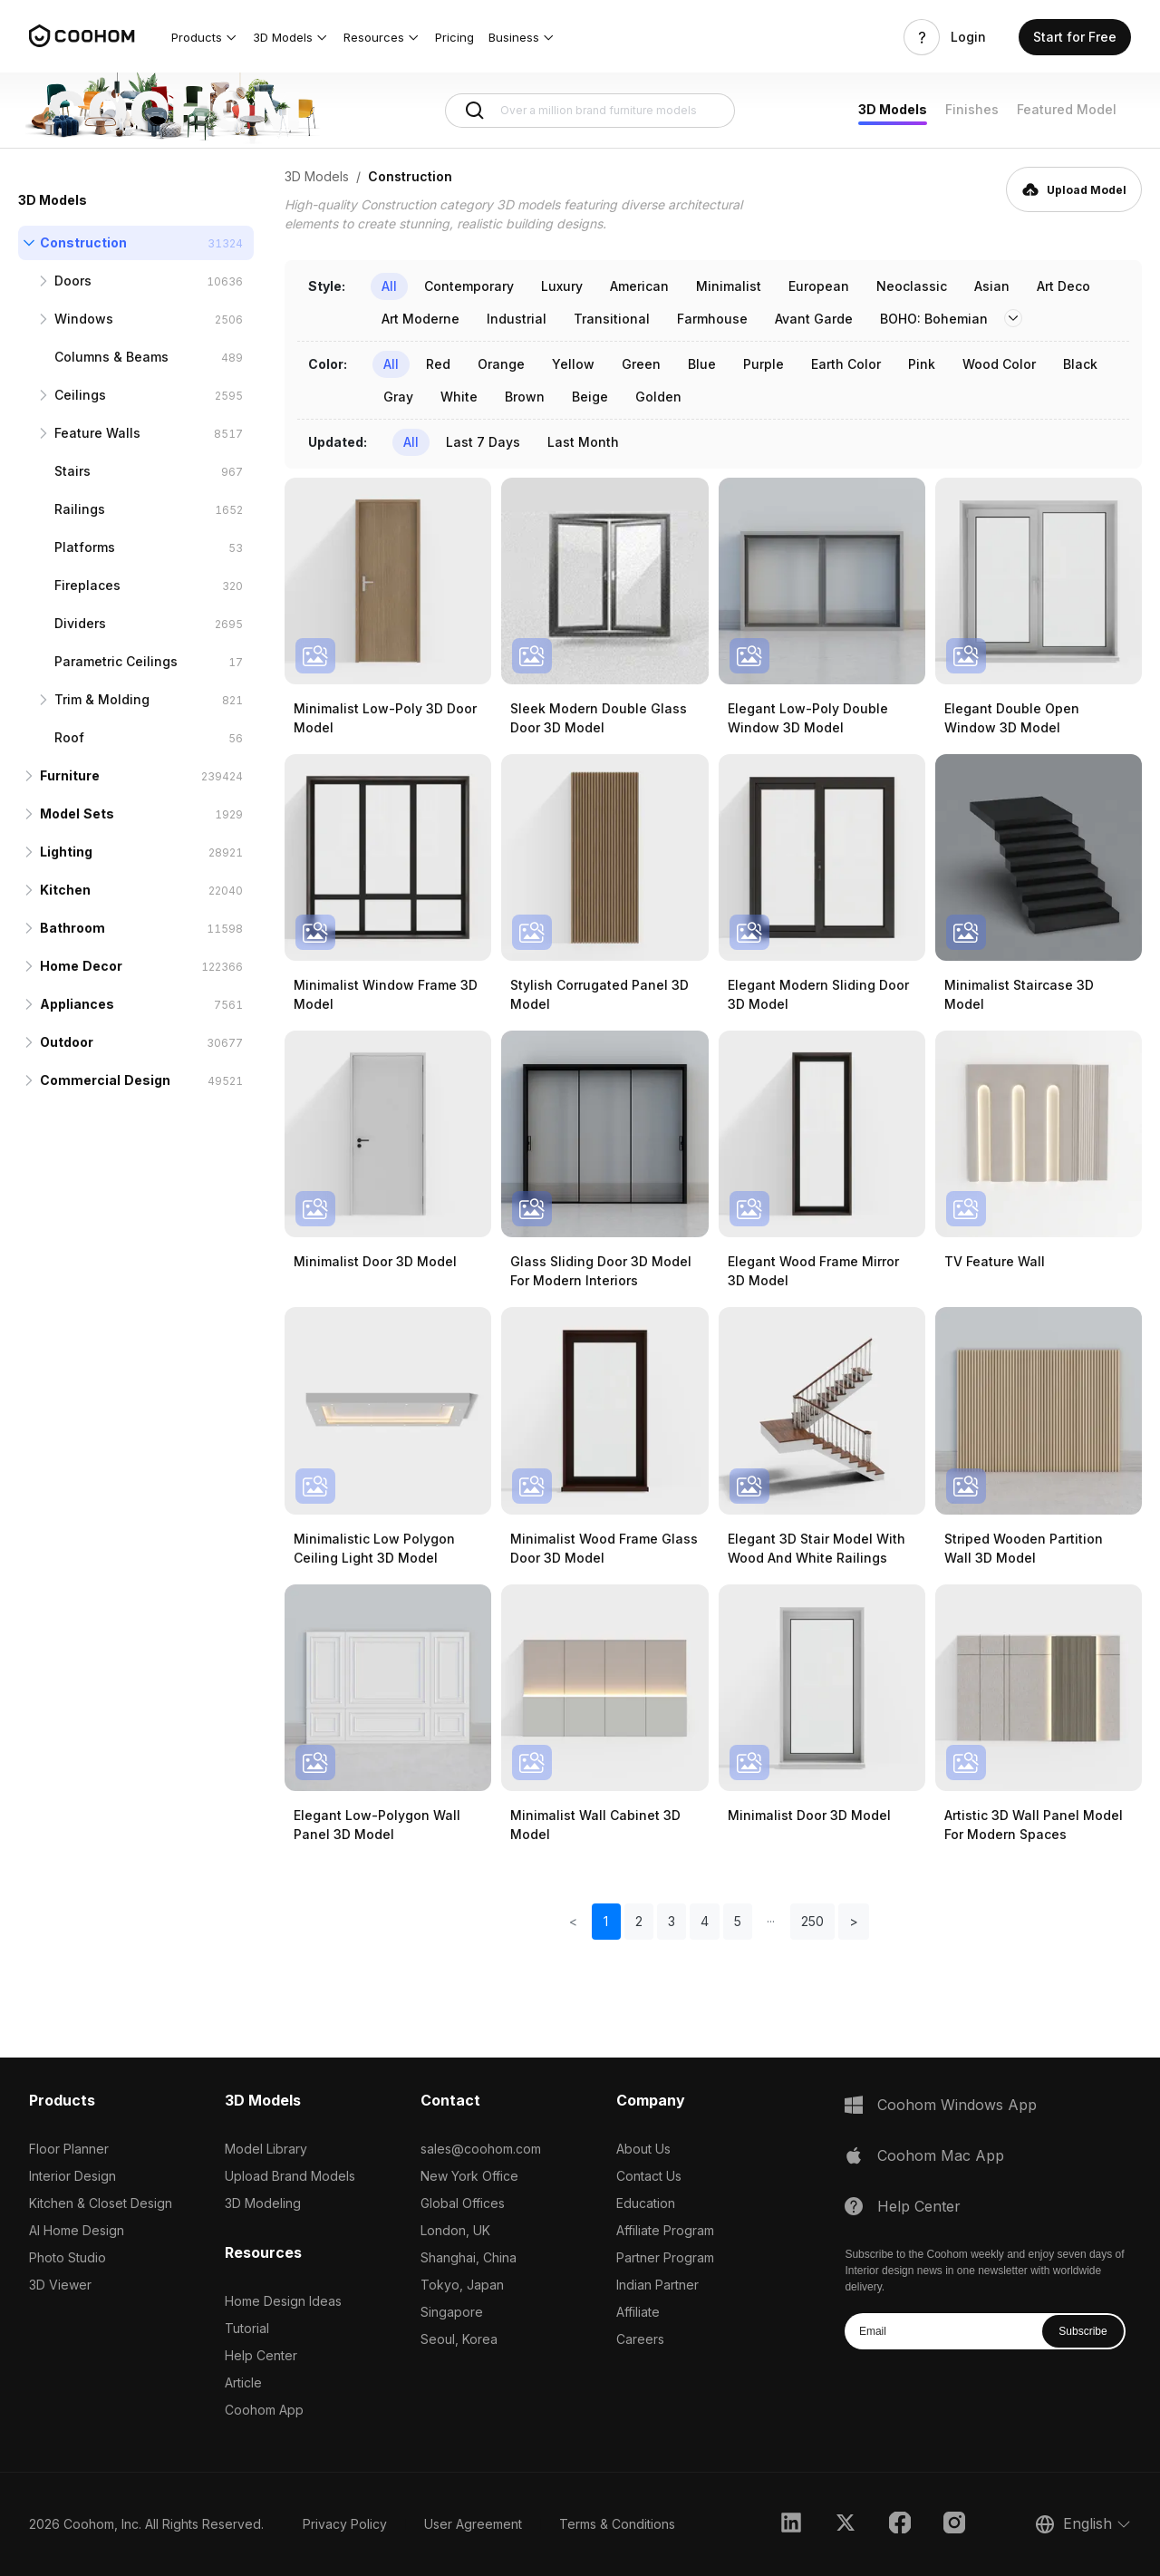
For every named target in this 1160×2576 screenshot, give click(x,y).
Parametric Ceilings (116, 661)
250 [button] (812, 1921)
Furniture (70, 775)
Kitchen (65, 889)
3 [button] (671, 1921)
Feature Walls (97, 433)
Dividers (80, 623)
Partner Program (665, 2257)
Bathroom (72, 927)
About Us (643, 2148)
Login (968, 37)
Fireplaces (87, 585)
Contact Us (649, 2176)
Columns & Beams (111, 356)
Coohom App (264, 2409)
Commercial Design (105, 1080)
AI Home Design (76, 2230)
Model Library (266, 2148)
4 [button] (705, 1921)
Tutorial (247, 2328)
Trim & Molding (102, 699)
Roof (69, 737)
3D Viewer (60, 2284)
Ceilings (80, 394)
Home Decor (81, 965)
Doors (73, 280)
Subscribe (1082, 2331)
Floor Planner (69, 2148)
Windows (83, 318)
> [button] (853, 1921)
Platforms (84, 547)
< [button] (573, 1921)
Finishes (972, 109)
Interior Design (72, 2176)
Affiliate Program (665, 2230)
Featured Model (1066, 109)
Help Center (261, 2355)
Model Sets (77, 813)
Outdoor (66, 1042)
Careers (640, 2339)
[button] (204, 37)
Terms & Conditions (617, 2524)
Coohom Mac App (940, 2155)
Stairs (72, 471)
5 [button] (737, 1921)
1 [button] (606, 1921)
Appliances (77, 1004)
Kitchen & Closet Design (100, 2203)
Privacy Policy (345, 2524)
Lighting (66, 851)
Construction (83, 242)
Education (645, 2203)
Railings (79, 509)
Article (243, 2382)
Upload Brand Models (290, 2176)
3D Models (892, 109)
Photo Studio (67, 2257)
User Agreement (473, 2524)
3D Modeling (263, 2203)
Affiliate (638, 2311)
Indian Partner (657, 2284)
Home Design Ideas (283, 2301)
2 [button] (639, 1921)
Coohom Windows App (957, 2105)
